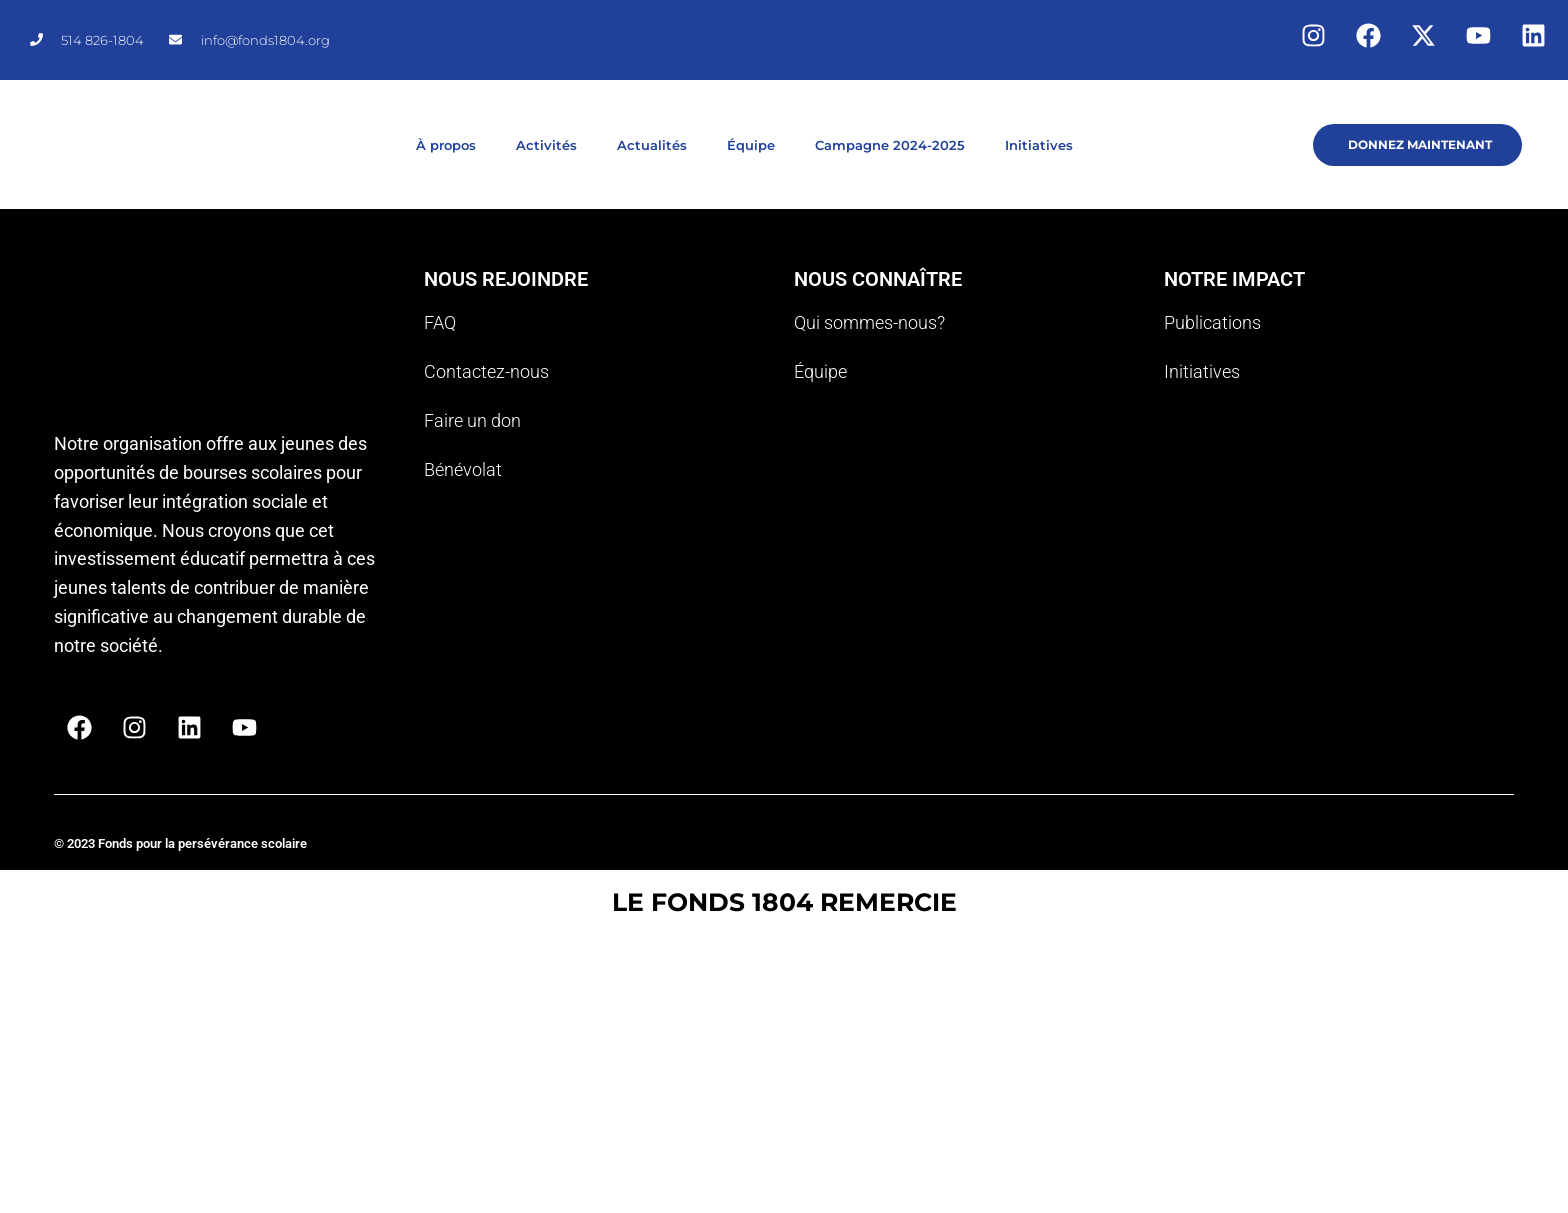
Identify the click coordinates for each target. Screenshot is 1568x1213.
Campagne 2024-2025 (890, 145)
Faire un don (472, 420)
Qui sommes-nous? (869, 322)
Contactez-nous (486, 371)
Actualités (652, 145)
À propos (446, 145)
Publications (1212, 322)
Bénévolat (463, 469)
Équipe (751, 145)
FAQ (440, 322)
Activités (546, 145)
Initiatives (1039, 145)
